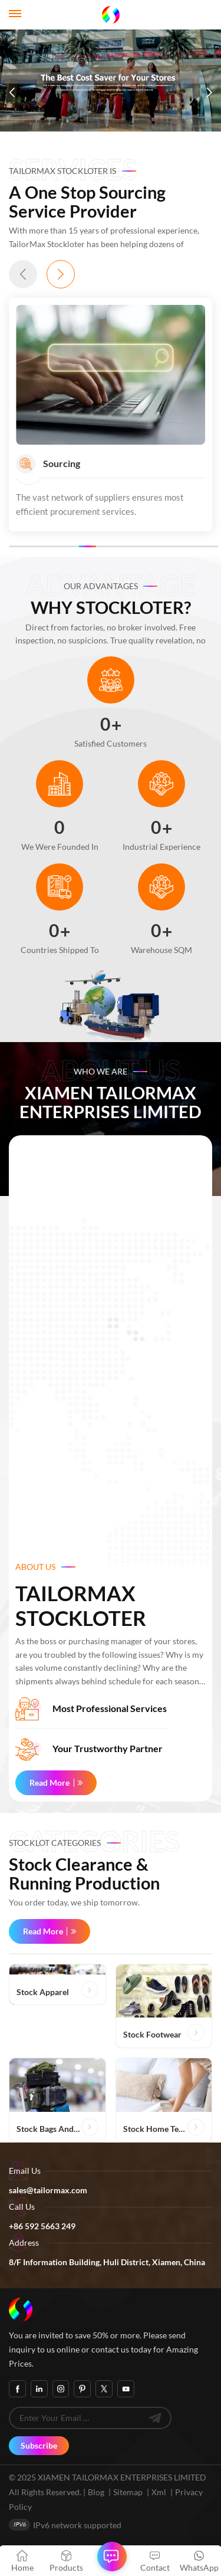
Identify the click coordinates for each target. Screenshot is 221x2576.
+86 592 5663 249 (42, 2226)
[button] (12, 92)
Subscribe (39, 2445)
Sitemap (128, 2492)
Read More (49, 1782)
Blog (96, 2492)
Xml (158, 2492)
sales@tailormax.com (48, 2190)
